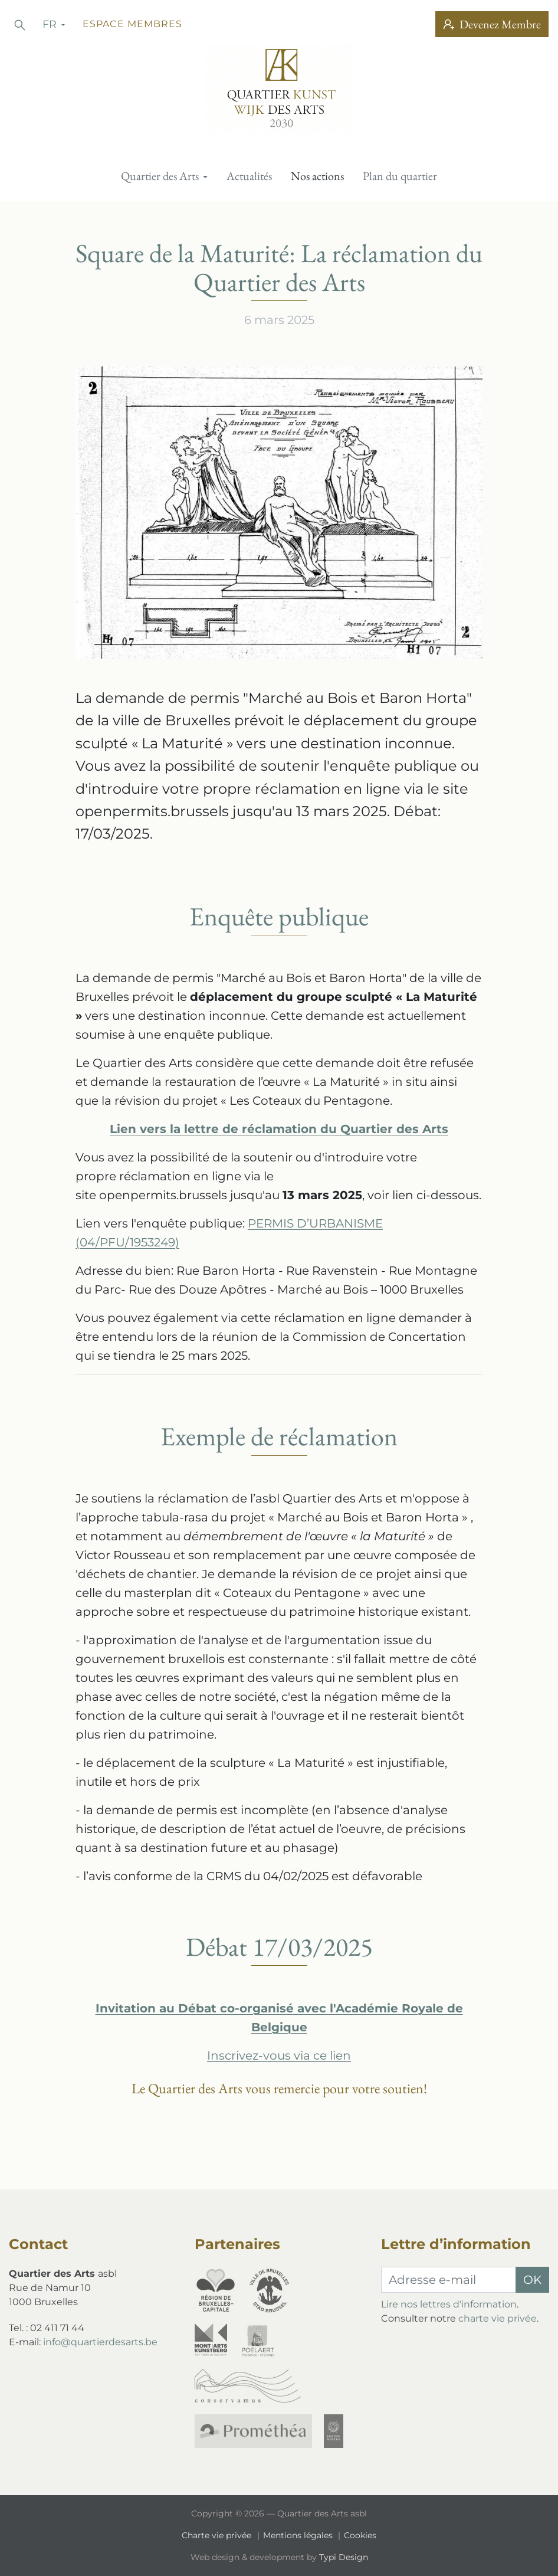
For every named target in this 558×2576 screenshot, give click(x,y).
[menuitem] (164, 175)
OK (532, 2280)
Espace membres (132, 24)
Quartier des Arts (161, 176)
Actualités (249, 176)
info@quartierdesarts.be (100, 2342)
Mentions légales (299, 2535)
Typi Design (343, 2557)
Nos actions (317, 176)
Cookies (360, 2535)
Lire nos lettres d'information (449, 2304)
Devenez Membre (492, 24)
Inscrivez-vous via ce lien (279, 2055)
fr (51, 24)
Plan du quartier (400, 176)
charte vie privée (497, 2318)
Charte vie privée (218, 2535)
